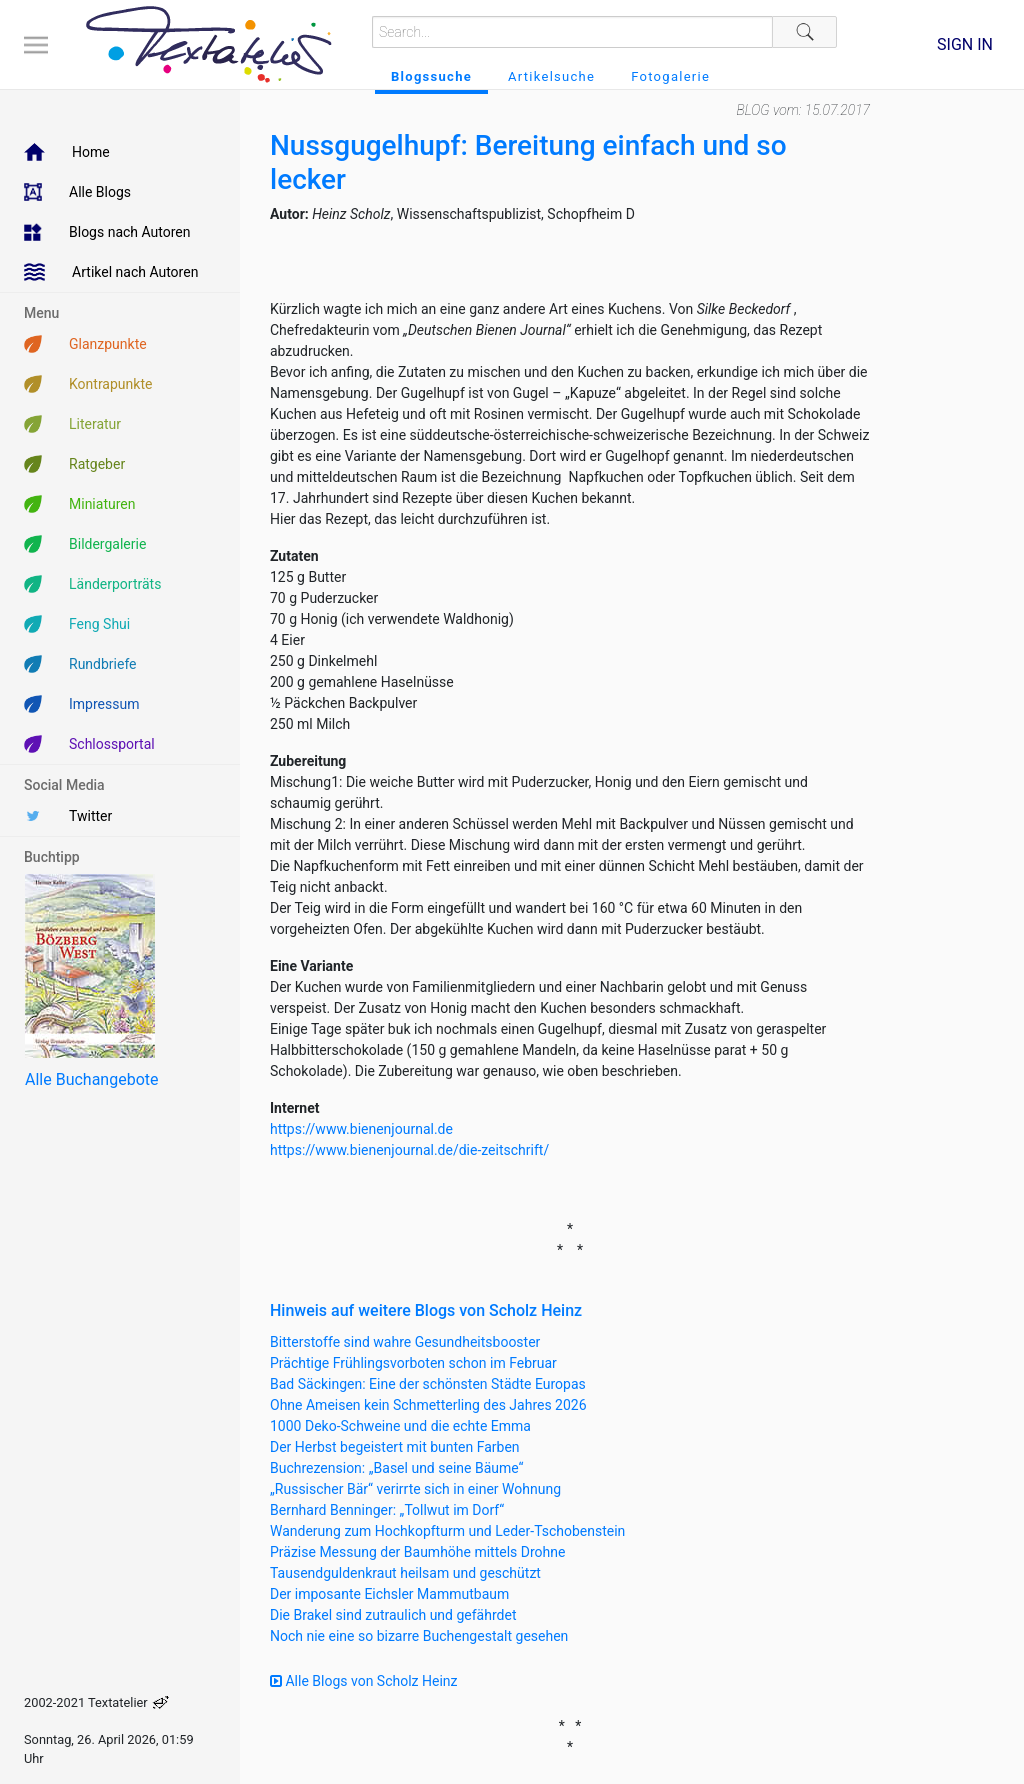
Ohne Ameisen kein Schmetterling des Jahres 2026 (428, 1405)
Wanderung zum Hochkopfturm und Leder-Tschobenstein (447, 1531)
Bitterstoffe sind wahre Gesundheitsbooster (405, 1342)
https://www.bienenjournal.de (361, 1129)
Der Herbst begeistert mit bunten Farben (395, 1447)
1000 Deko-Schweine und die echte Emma (400, 1426)
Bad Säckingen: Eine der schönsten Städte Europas (428, 1384)
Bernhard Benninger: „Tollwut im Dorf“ (387, 1510)
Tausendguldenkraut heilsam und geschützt (405, 1573)
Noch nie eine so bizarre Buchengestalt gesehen (419, 1636)
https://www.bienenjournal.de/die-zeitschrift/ (409, 1150)
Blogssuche (431, 76)
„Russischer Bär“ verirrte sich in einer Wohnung (415, 1489)
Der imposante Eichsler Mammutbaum (389, 1594)
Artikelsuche (551, 76)
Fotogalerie (670, 76)
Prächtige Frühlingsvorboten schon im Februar (413, 1363)
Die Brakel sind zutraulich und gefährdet (393, 1615)
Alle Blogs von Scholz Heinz (364, 1681)
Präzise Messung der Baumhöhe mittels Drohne (417, 1552)
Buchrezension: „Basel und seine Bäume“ (397, 1468)
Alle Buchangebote (91, 1079)
